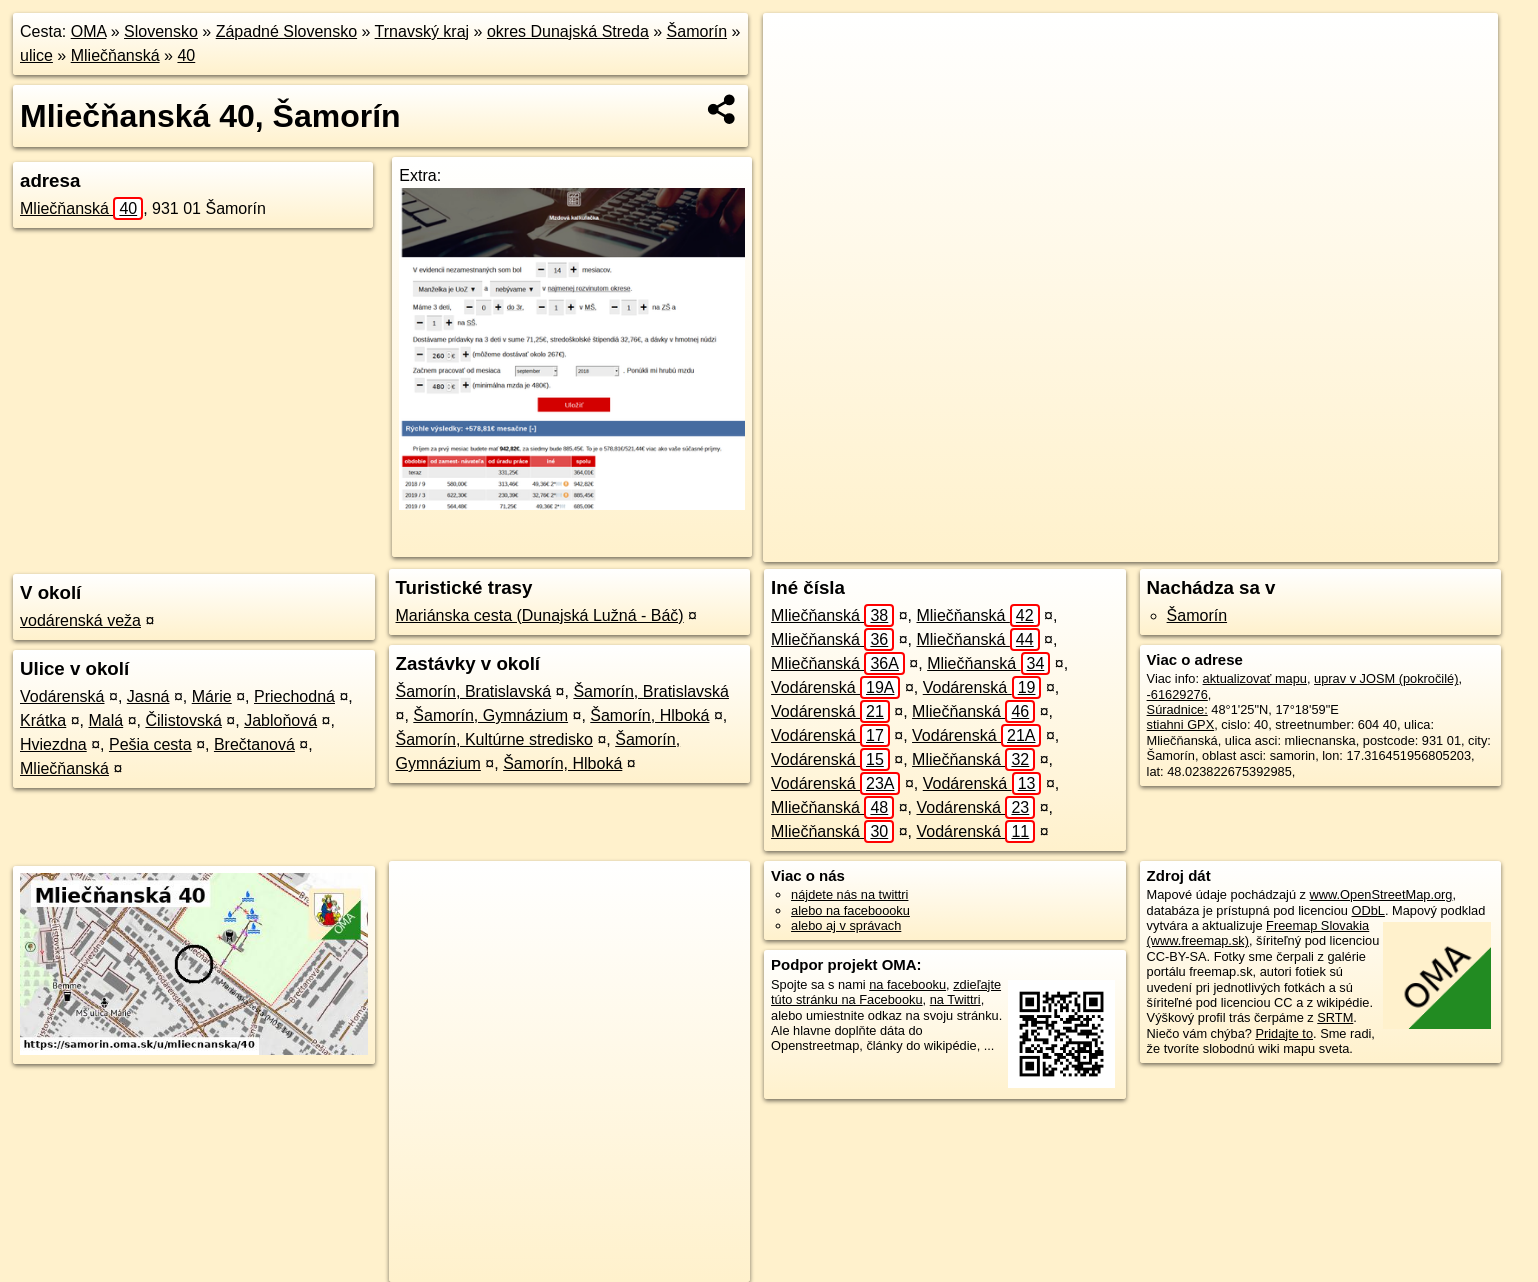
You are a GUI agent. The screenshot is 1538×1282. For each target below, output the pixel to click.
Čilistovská (183, 720)
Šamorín (697, 31)
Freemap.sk (1213, 547)
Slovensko (161, 31)
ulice (36, 55)
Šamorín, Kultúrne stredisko (494, 739)
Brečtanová (254, 744)
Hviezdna (53, 744)
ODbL (1368, 910)
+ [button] (796, 47)
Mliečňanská (115, 55)
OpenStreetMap (1110, 547)
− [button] (796, 78)
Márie (212, 696)
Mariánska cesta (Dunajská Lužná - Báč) (540, 615)
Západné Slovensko (286, 31)
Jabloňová (280, 720)
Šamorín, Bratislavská (474, 691)
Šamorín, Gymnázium (490, 715)
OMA (89, 31)
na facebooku (907, 984)
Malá (106, 720)
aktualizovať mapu (1255, 678)
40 (186, 55)
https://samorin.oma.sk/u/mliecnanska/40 (1385, 547)
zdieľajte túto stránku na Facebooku (886, 992)
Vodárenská (62, 696)
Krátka (43, 720)
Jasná (148, 696)
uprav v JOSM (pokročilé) (1386, 678)
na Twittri (955, 999)
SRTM (1335, 1017)
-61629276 (1177, 694)
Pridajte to (1284, 1033)
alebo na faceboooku (850, 910)
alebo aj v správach (846, 925)
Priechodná (294, 696)
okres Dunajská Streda (568, 31)
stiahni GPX (1181, 724)
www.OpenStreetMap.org (1381, 894)
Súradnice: (1177, 709)
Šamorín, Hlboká (649, 715)
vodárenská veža (80, 620)
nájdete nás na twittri (849, 894)
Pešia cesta (150, 744)
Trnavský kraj (422, 31)
